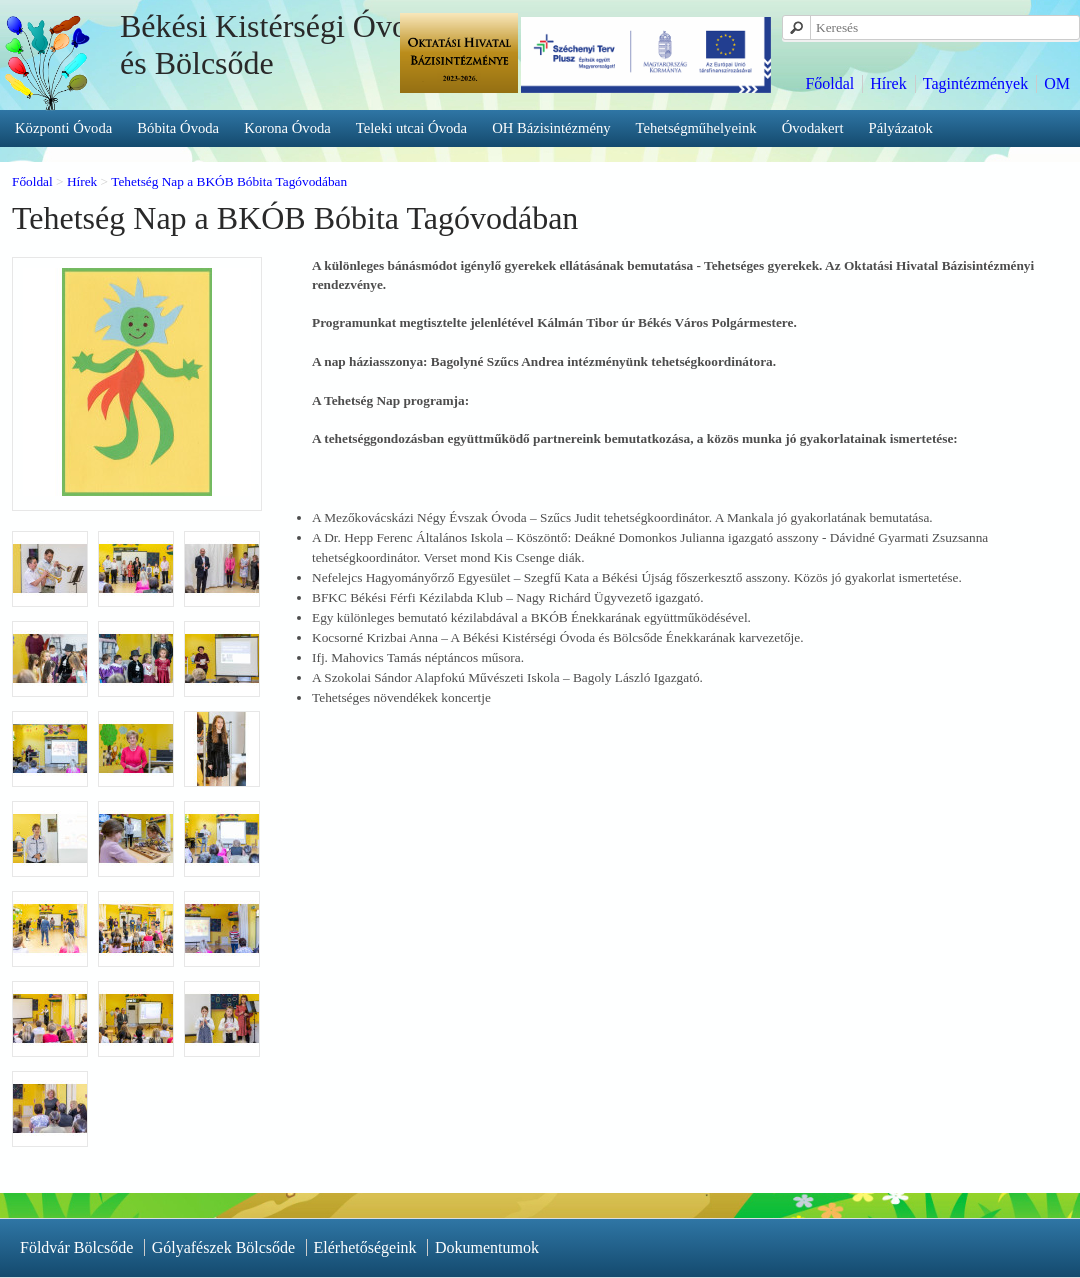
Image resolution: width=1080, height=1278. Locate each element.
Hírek (888, 83)
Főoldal (829, 83)
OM (1057, 83)
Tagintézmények (976, 83)
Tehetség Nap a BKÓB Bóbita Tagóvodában (229, 181)
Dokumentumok (487, 1247)
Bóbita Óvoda (178, 128)
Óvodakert (813, 128)
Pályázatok (901, 128)
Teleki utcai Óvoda (411, 128)
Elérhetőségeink (365, 1247)
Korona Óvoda (287, 128)
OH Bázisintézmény (551, 128)
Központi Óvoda (63, 128)
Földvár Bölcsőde (76, 1247)
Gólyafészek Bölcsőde (224, 1247)
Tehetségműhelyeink (696, 128)
